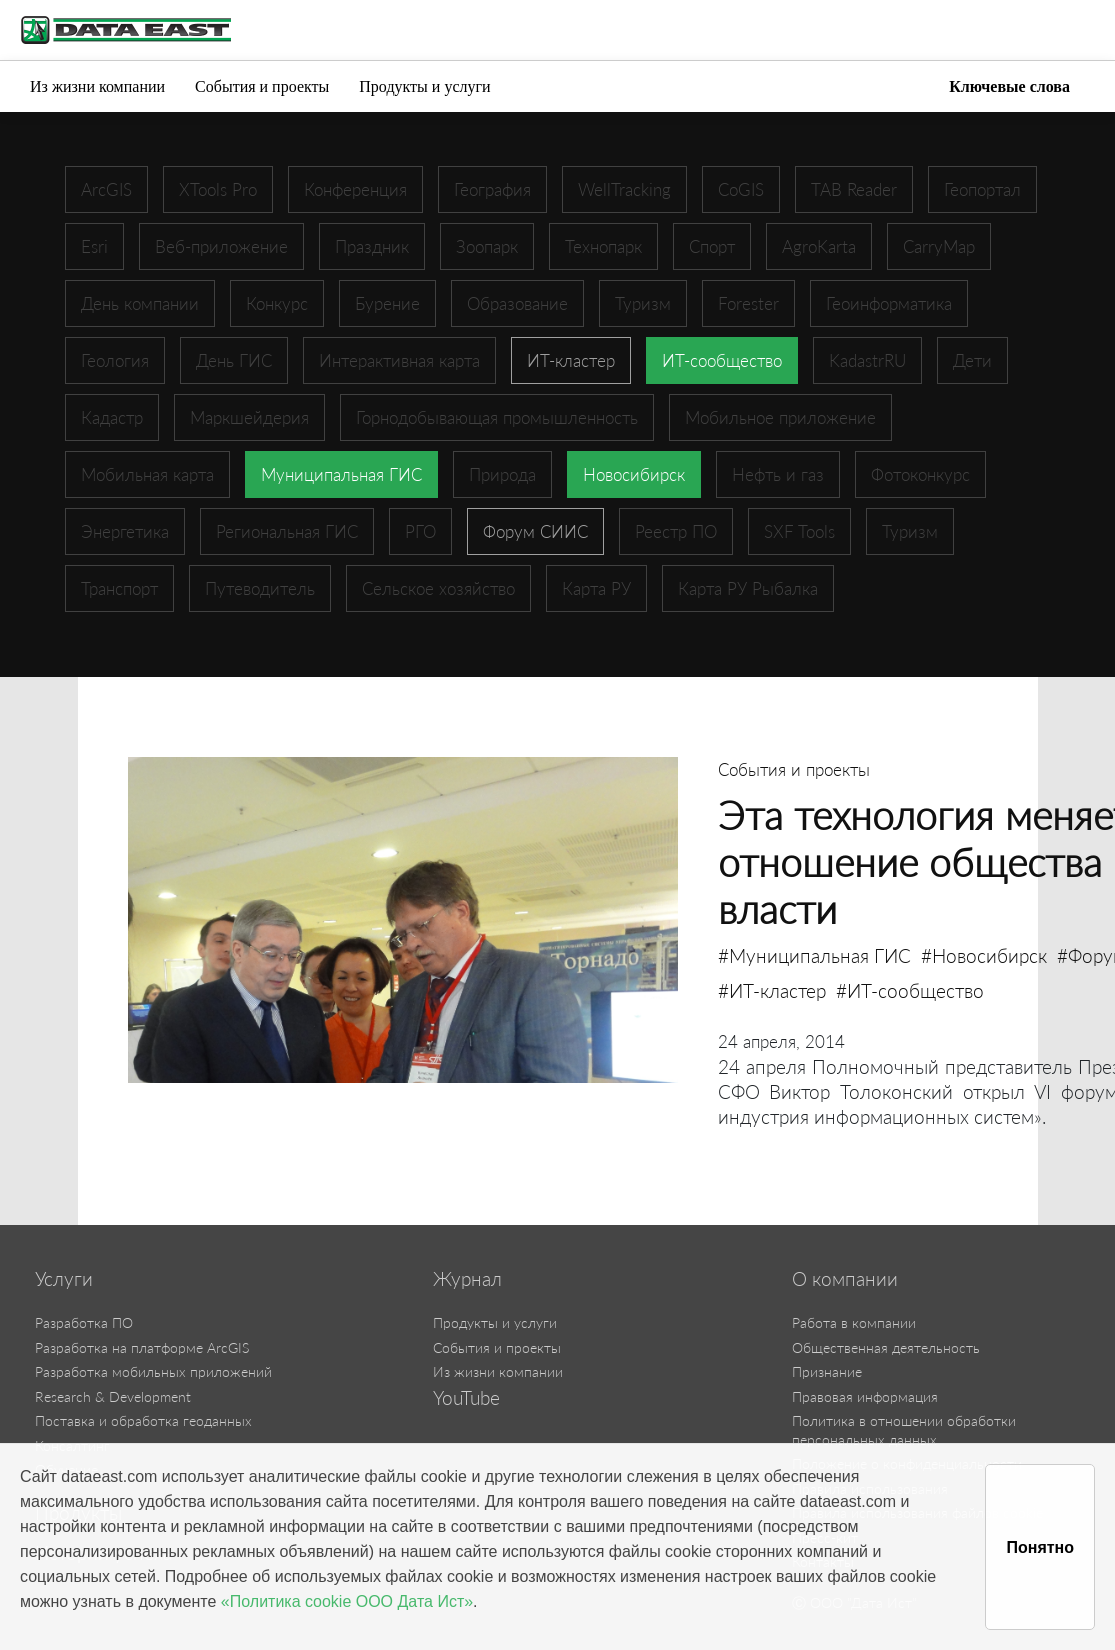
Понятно (1040, 1547)
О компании (845, 1279)
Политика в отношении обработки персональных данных (904, 1430)
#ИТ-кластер (772, 990)
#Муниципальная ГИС (814, 955)
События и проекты (262, 86)
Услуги (64, 1279)
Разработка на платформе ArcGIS (142, 1347)
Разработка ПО (84, 1322)
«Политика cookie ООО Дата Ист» (347, 1601)
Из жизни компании (97, 86)
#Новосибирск (984, 955)
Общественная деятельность (886, 1347)
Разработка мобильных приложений (153, 1371)
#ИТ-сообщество (910, 990)
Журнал (467, 1279)
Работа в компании (854, 1322)
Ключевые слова (1009, 86)
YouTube (466, 1398)
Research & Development (113, 1396)
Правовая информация (865, 1396)
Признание (827, 1371)
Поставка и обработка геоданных (143, 1420)
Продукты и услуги (424, 86)
